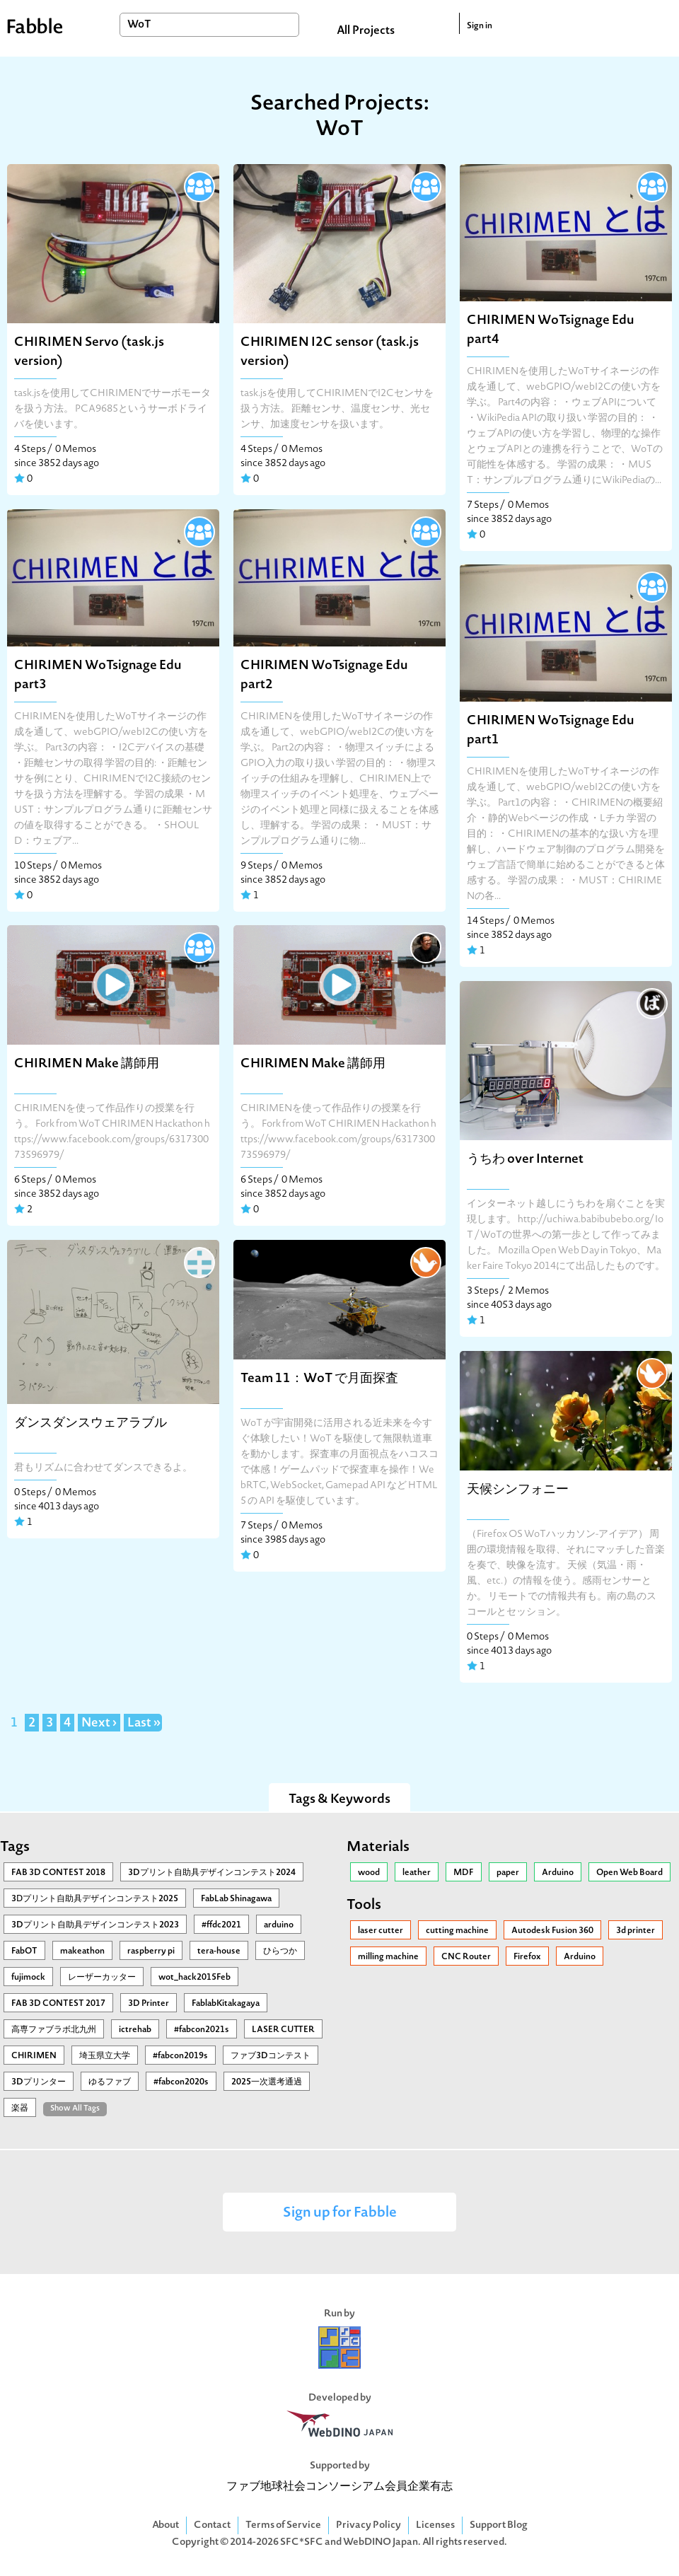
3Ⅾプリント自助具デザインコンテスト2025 (94, 1899)
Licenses (435, 2525)
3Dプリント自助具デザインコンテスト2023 (95, 1925)
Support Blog (499, 2525)
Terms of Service (283, 2525)
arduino (279, 1925)
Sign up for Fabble (340, 2213)
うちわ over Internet (525, 1159)
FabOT (24, 1951)
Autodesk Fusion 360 (552, 1931)
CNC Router (466, 1957)
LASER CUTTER (283, 2030)
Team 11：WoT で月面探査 (319, 1379)
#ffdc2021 (221, 1925)
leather (416, 1873)
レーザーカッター (102, 1977)
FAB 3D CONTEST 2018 (58, 1873)
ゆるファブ (109, 2082)
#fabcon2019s (180, 2056)
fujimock (28, 1977)
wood (369, 1873)
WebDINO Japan (380, 2542)
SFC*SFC (301, 2542)
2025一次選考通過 (266, 2082)
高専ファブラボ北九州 (53, 2030)
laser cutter (380, 1931)
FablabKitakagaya (226, 2004)
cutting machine (457, 1931)
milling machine (388, 1957)
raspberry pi (151, 1951)
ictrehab (135, 2030)
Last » (144, 1723)
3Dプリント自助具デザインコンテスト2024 (212, 1873)
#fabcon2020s (181, 2082)
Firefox (527, 1957)
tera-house (218, 1951)
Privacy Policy (368, 2525)
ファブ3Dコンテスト (271, 2056)
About (165, 2525)
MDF (463, 1873)
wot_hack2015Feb (194, 1977)
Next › (99, 1723)
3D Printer (148, 2004)
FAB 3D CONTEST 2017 (58, 2004)
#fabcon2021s (201, 2030)
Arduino (558, 1873)
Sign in (479, 26)
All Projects (366, 31)
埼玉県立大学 (104, 2056)
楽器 (19, 2108)
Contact (212, 2525)
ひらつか (280, 1951)
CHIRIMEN (34, 2056)
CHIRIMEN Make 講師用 (86, 1064)
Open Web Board (629, 1873)
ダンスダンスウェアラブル (90, 1423)
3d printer (635, 1931)
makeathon (82, 1951)
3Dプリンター (38, 2082)
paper (508, 1873)
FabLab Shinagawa (236, 1899)
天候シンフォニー (518, 1490)
